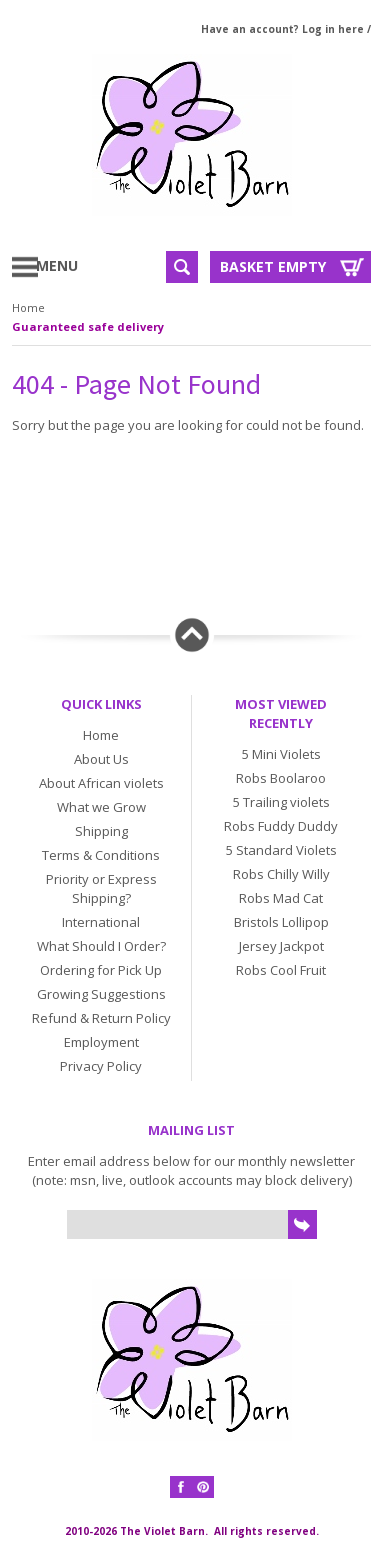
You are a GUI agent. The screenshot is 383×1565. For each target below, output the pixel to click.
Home (28, 307)
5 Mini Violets (281, 754)
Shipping (101, 831)
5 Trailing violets (281, 802)
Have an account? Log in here (282, 29)
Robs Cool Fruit (281, 970)
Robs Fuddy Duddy (281, 826)
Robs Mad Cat (281, 898)
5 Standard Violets (281, 850)
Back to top (192, 635)
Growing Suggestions (101, 994)
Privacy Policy (101, 1066)
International (101, 922)
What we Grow (101, 807)
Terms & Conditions (101, 855)
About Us (101, 759)
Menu (73, 265)
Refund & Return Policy (101, 1018)
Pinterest (203, 1487)
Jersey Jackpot (281, 946)
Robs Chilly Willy (281, 874)
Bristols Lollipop (281, 922)
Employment (101, 1042)
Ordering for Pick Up (101, 970)
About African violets (101, 783)
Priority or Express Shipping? (101, 888)
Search (182, 267)
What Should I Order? (101, 946)
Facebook (181, 1487)
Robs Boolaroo (281, 778)
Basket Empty (273, 266)
